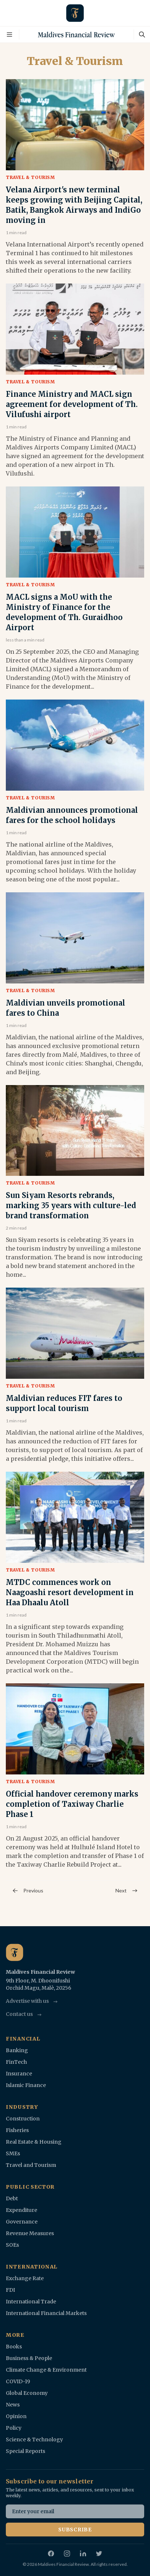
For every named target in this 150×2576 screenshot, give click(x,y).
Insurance (19, 2073)
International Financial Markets (46, 2313)
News (13, 2404)
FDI (10, 2290)
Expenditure (21, 2210)
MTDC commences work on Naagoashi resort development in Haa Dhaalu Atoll (70, 1592)
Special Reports (25, 2451)
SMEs (13, 2153)
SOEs (12, 2245)
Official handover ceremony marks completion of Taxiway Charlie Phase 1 (72, 1804)
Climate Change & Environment (46, 2370)
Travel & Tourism (30, 177)
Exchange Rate (25, 2278)
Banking (17, 2050)
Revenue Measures (30, 2233)
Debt (12, 2198)
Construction (23, 2118)
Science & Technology (34, 2439)
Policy (13, 2428)
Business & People (29, 2358)
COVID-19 (18, 2381)
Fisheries (17, 2130)
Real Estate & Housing (34, 2142)
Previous (27, 1890)
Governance (22, 2221)
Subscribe (74, 2529)
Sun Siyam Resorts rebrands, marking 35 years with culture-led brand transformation (71, 1205)
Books (14, 2346)
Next (126, 1890)
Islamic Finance (26, 2085)
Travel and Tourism (31, 2165)
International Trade (31, 2301)
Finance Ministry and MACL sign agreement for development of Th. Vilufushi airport (72, 404)
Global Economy (27, 2393)
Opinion (16, 2416)
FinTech (16, 2062)
